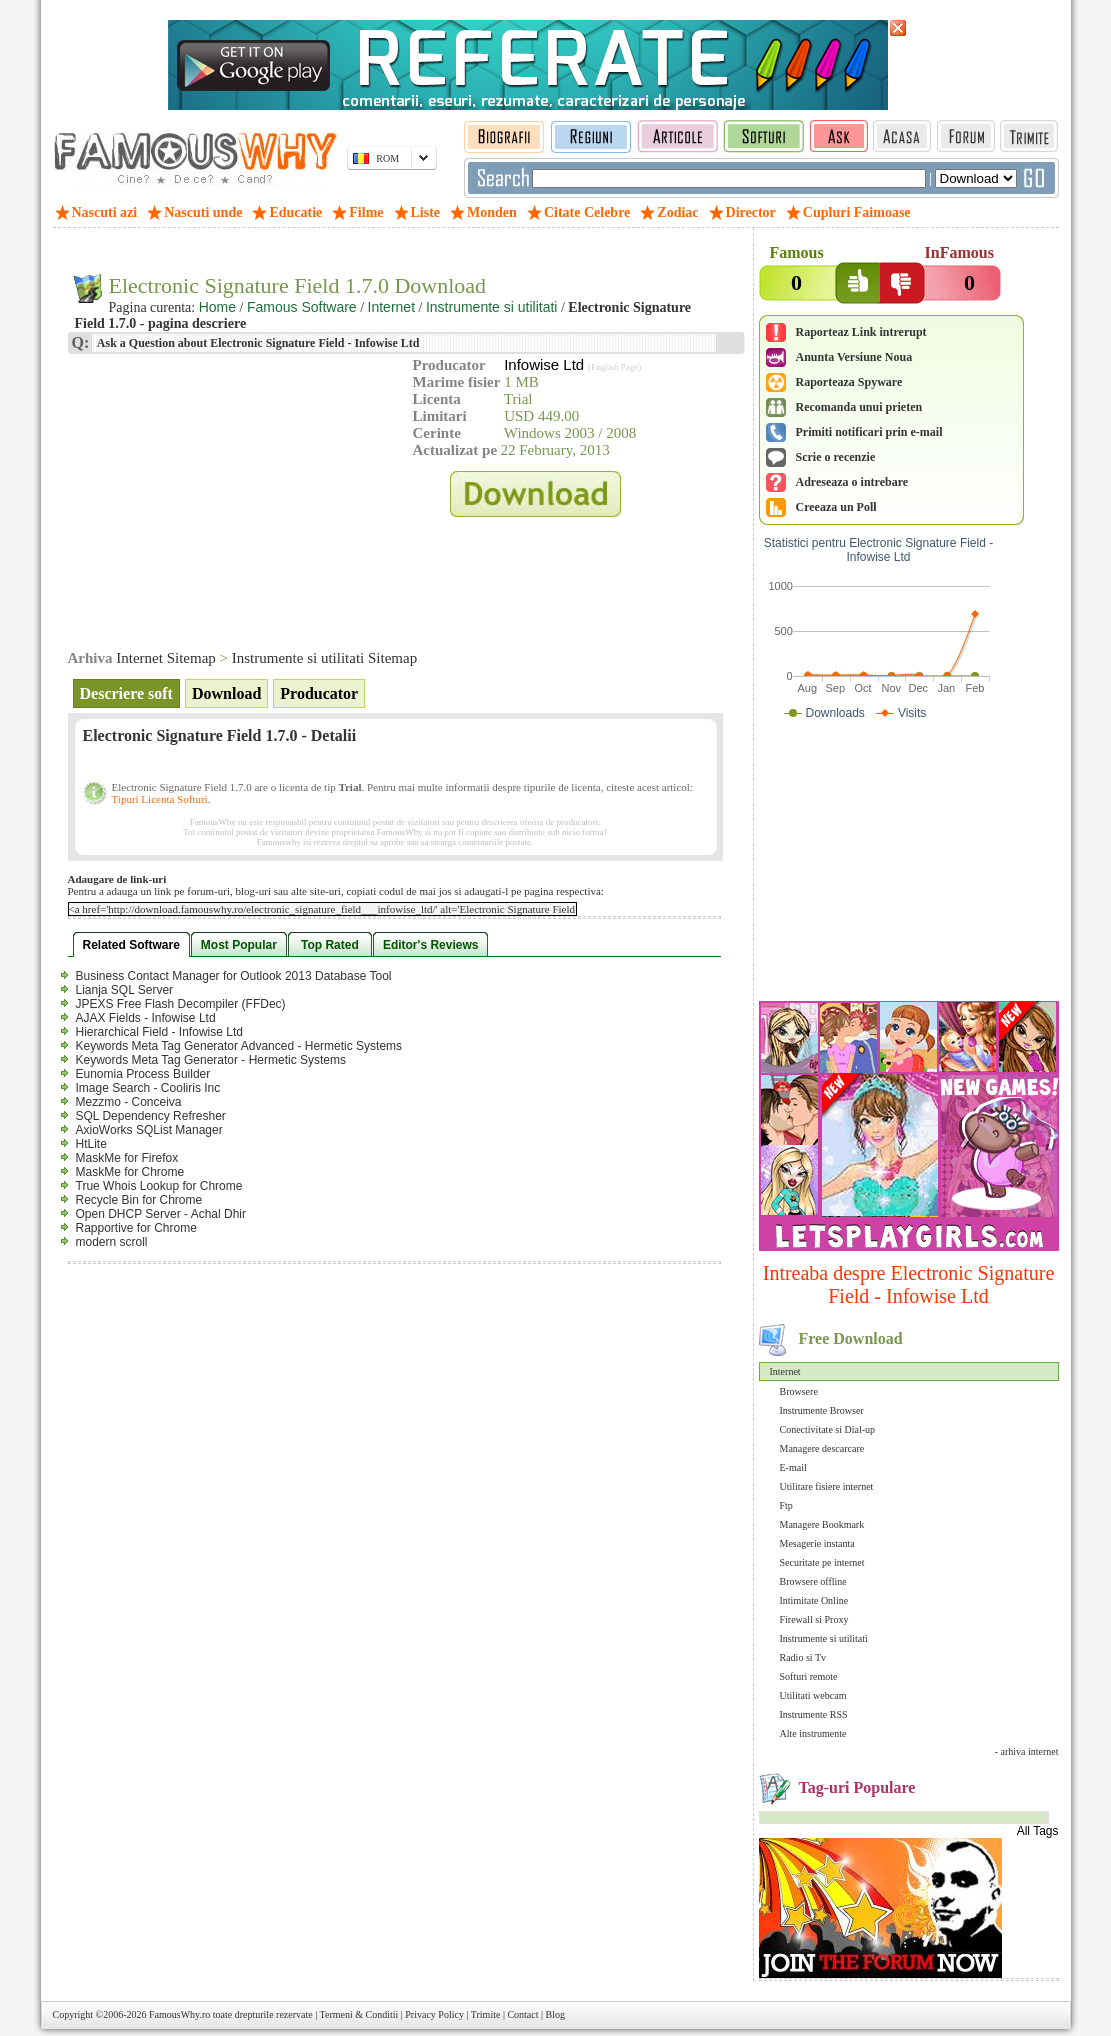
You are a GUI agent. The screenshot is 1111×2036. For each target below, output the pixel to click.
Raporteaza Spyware (849, 382)
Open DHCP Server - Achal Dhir (161, 1214)
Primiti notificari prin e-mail (869, 432)
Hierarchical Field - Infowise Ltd (159, 1032)
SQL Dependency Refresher (151, 1116)
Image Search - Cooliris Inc (148, 1088)
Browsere (799, 1391)
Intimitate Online (814, 1600)
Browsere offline (813, 1581)
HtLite (91, 1144)
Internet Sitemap (166, 658)
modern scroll (112, 1242)
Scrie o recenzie (836, 457)
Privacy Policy (434, 2014)
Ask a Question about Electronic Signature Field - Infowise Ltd (257, 343)
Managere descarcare (822, 1448)
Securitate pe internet (822, 1562)
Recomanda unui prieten (859, 407)
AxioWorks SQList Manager (149, 1130)
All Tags (1038, 1831)
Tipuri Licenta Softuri (160, 799)
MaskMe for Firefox (127, 1158)
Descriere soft (126, 693)
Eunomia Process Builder (143, 1074)
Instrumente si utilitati (824, 1638)
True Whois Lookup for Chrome (159, 1186)
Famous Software (302, 307)
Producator (319, 693)
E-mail (793, 1467)
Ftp (786, 1505)
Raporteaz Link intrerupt (861, 332)
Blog (555, 2014)
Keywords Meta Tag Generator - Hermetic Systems (211, 1060)
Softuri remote (809, 1676)
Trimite (486, 2014)
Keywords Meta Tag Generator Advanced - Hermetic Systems (239, 1046)
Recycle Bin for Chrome (139, 1200)
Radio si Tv (803, 1657)
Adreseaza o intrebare (852, 482)
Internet (785, 1371)
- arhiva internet (1027, 1751)
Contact (522, 2014)
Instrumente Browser (822, 1410)
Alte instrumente (813, 1733)
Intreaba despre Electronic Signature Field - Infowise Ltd (909, 1284)
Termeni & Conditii (359, 2014)
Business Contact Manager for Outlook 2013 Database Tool (234, 976)
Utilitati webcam (813, 1695)
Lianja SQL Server (125, 990)
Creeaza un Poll (836, 507)
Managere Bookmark (822, 1524)
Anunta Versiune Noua (854, 357)
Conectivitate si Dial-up (828, 1429)
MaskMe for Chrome (130, 1172)
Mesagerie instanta (817, 1543)
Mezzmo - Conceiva (129, 1102)
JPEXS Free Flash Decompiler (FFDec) (181, 1004)
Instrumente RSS (814, 1714)
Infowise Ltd (544, 364)
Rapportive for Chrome (136, 1228)
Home (217, 307)
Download (226, 693)
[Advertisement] (909, 865)
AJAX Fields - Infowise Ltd (146, 1018)
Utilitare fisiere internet (827, 1486)
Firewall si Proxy (814, 1619)
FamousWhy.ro (179, 2014)
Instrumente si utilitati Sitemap (324, 658)
